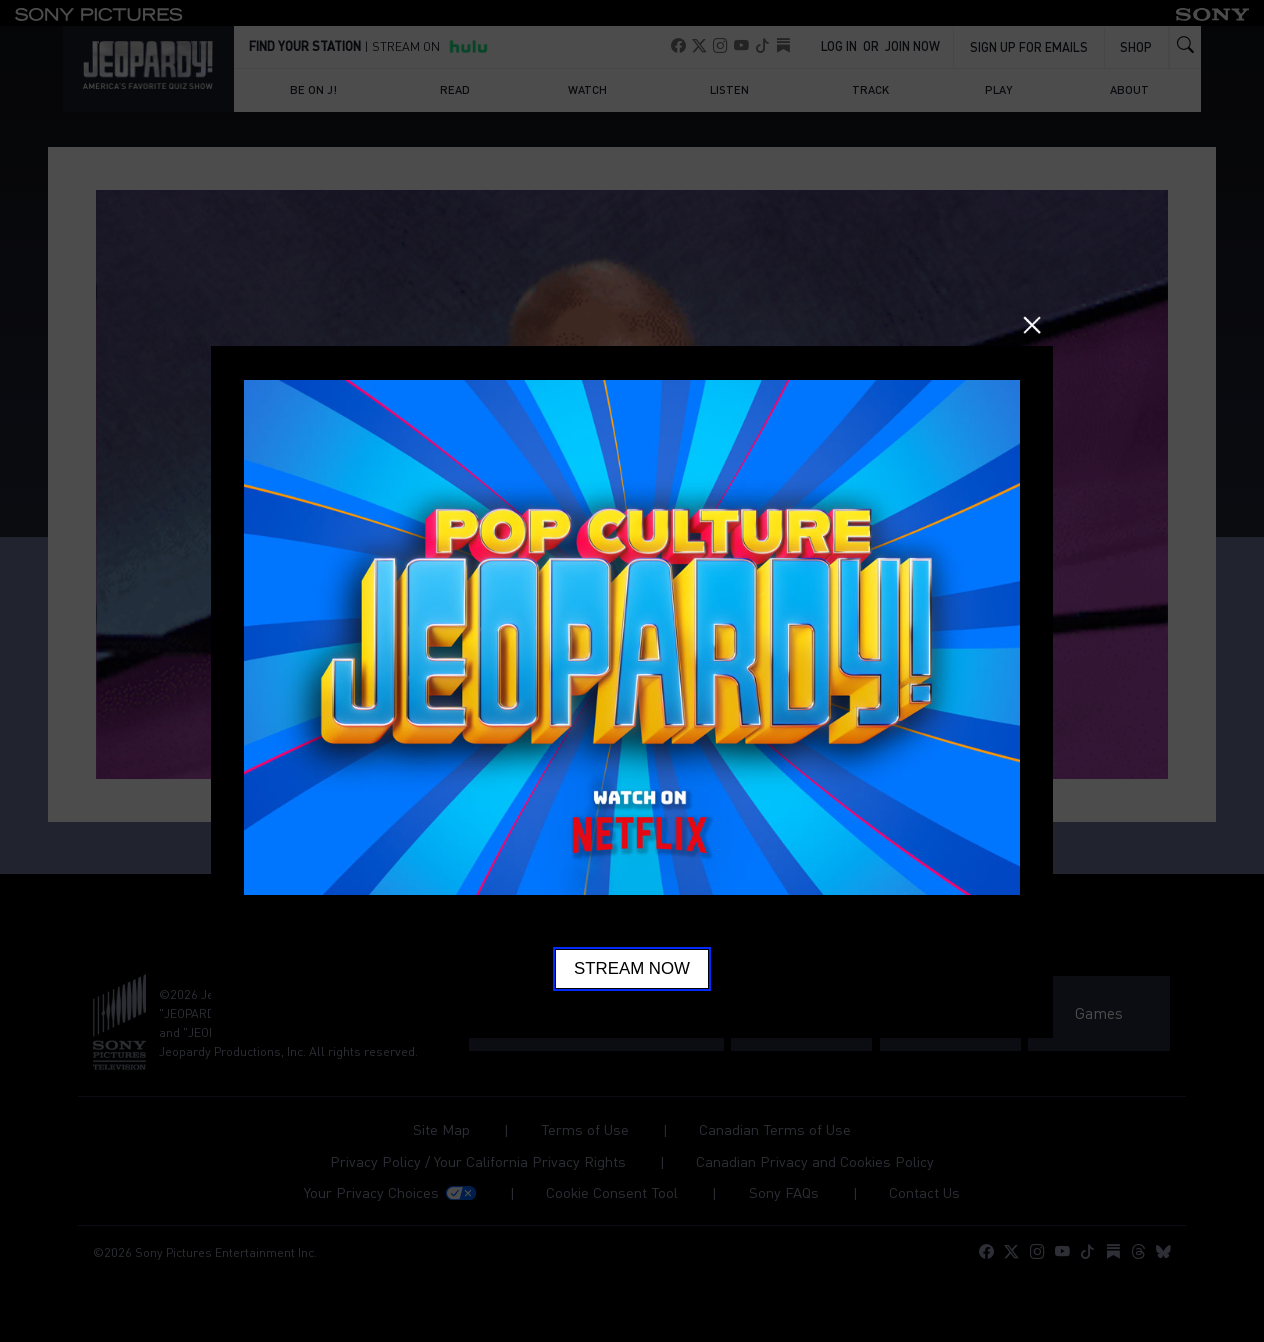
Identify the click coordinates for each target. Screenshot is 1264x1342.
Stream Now (632, 968)
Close (1032, 325)
